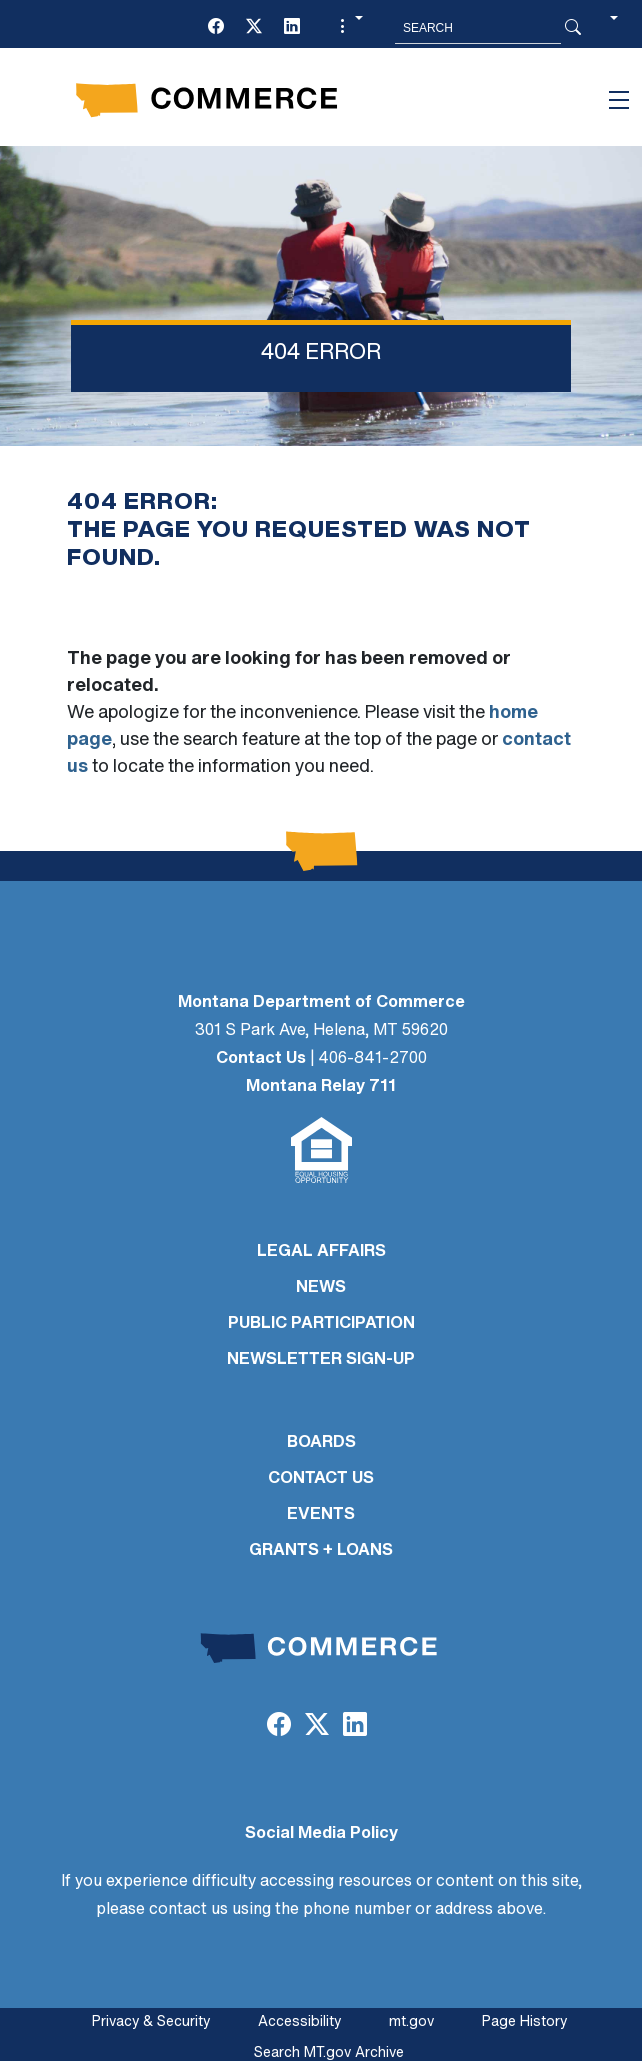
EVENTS (321, 1515)
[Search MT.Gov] (478, 28)
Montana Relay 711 (321, 1087)
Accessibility (299, 2022)
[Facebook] (216, 28)
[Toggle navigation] (619, 100)
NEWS (321, 1288)
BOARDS (321, 1443)
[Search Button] (573, 28)
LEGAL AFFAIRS (321, 1252)
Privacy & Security (151, 2022)
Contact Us (261, 1059)
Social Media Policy (321, 1834)
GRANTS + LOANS (321, 1551)
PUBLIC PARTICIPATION (321, 1324)
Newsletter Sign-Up (321, 1360)
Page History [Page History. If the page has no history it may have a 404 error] (524, 2022)
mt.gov (411, 2022)
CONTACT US (321, 1479)
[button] (349, 28)
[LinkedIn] (292, 28)
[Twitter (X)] (254, 28)
